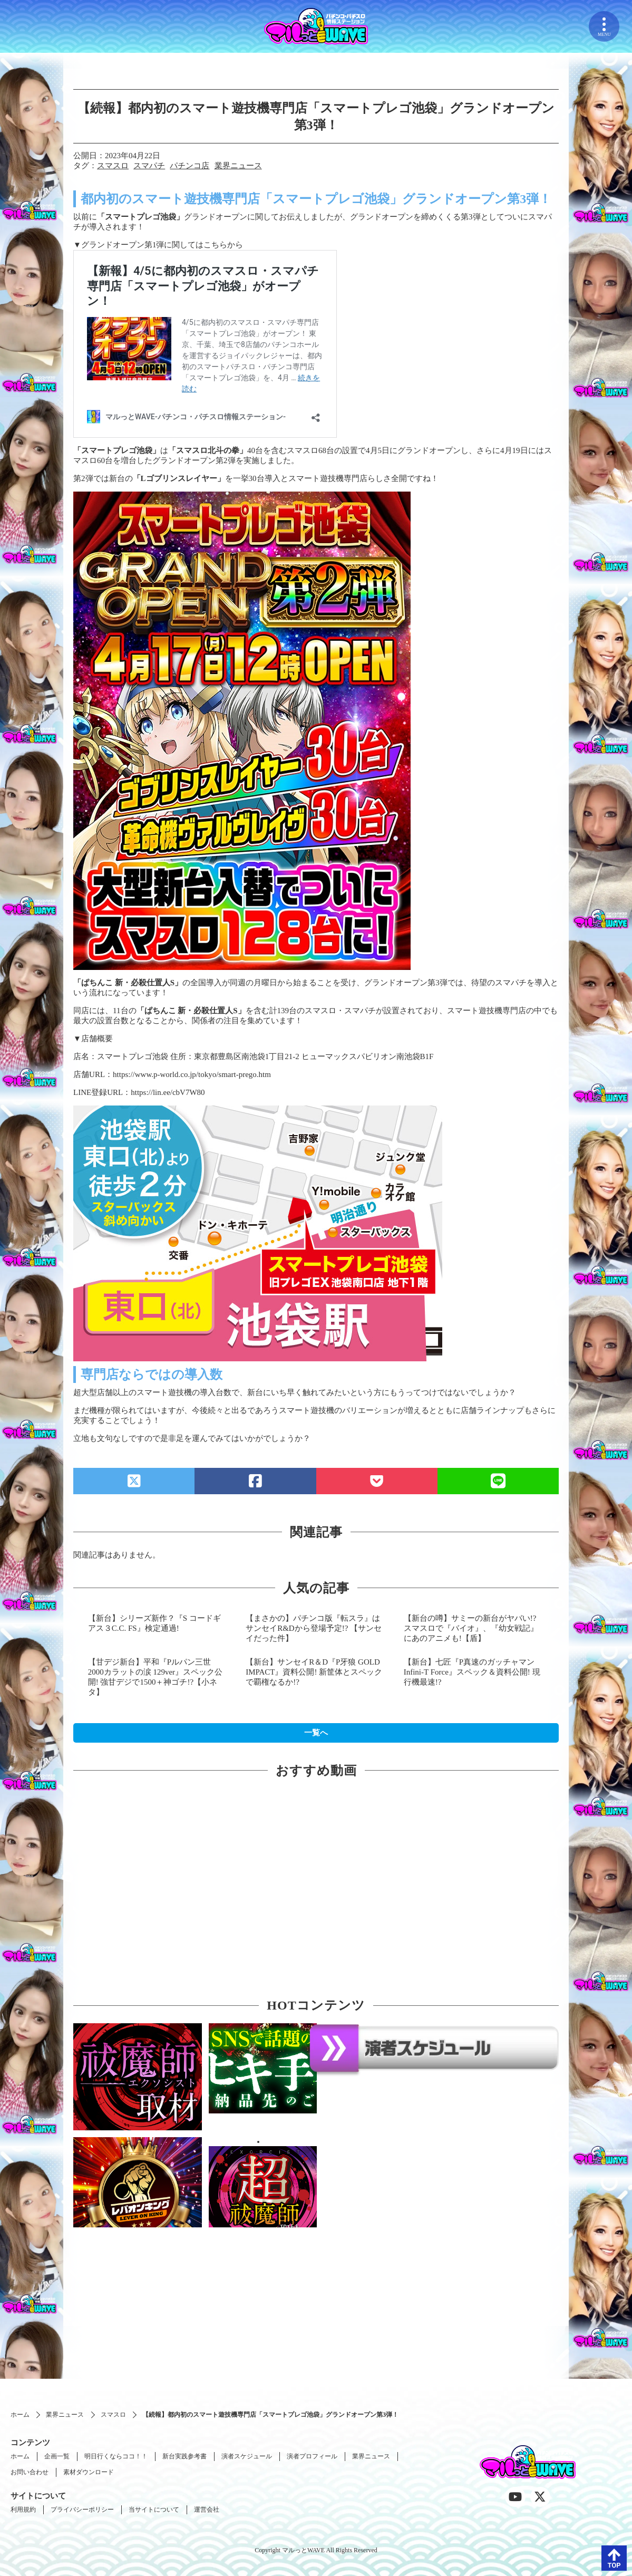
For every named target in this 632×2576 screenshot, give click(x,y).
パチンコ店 (189, 165)
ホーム (20, 2414)
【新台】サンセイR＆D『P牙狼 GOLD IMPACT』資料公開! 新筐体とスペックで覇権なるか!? (314, 1672)
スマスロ (113, 165)
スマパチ (149, 165)
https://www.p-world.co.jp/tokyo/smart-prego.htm (192, 1074)
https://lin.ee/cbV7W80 (168, 1092)
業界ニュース (238, 165)
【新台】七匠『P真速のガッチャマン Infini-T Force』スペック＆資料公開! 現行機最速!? (472, 1672)
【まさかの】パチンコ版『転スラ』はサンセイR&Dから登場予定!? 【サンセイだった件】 (314, 1628)
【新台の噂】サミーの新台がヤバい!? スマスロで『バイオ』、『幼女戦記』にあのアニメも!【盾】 (471, 1628)
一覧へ (316, 1732)
